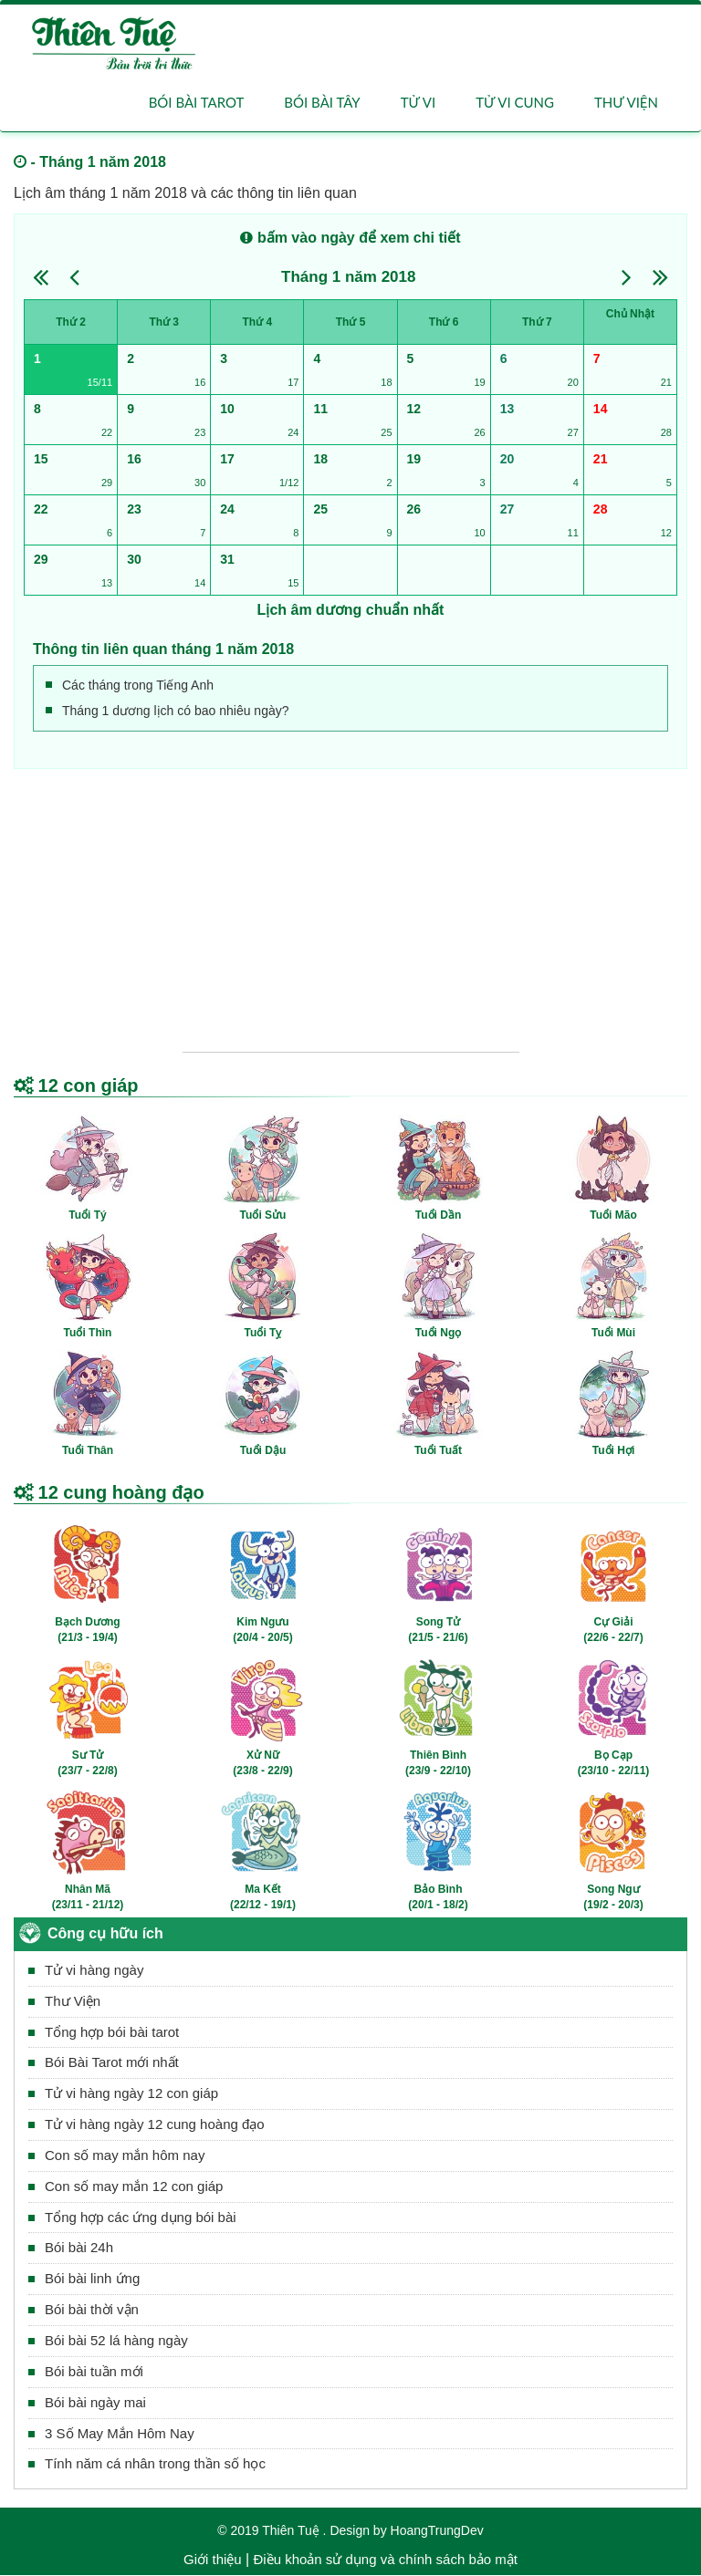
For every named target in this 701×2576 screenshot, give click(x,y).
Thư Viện (72, 2001)
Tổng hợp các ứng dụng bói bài (140, 2217)
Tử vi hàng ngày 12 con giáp (131, 2094)
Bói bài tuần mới (94, 2372)
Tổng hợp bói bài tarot (112, 2032)
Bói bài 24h (79, 2248)
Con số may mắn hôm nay (124, 2156)
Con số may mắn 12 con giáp (134, 2186)
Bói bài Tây (322, 102)
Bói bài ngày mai (95, 2402)
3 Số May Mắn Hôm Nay (119, 2433)
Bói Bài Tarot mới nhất (112, 2063)
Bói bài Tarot (197, 102)
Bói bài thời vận (92, 2310)
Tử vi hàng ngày (94, 1971)
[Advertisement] (350, 906)
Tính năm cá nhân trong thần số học (155, 2464)
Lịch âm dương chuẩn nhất (351, 610)
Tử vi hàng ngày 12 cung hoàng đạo (155, 2125)
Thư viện (626, 102)
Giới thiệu (212, 2560)
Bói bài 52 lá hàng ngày (116, 2341)
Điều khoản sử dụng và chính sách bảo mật (385, 2560)
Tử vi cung (515, 102)
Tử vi (418, 102)
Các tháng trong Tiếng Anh (138, 686)
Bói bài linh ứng (92, 2279)
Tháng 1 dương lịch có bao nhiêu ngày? (175, 711)
